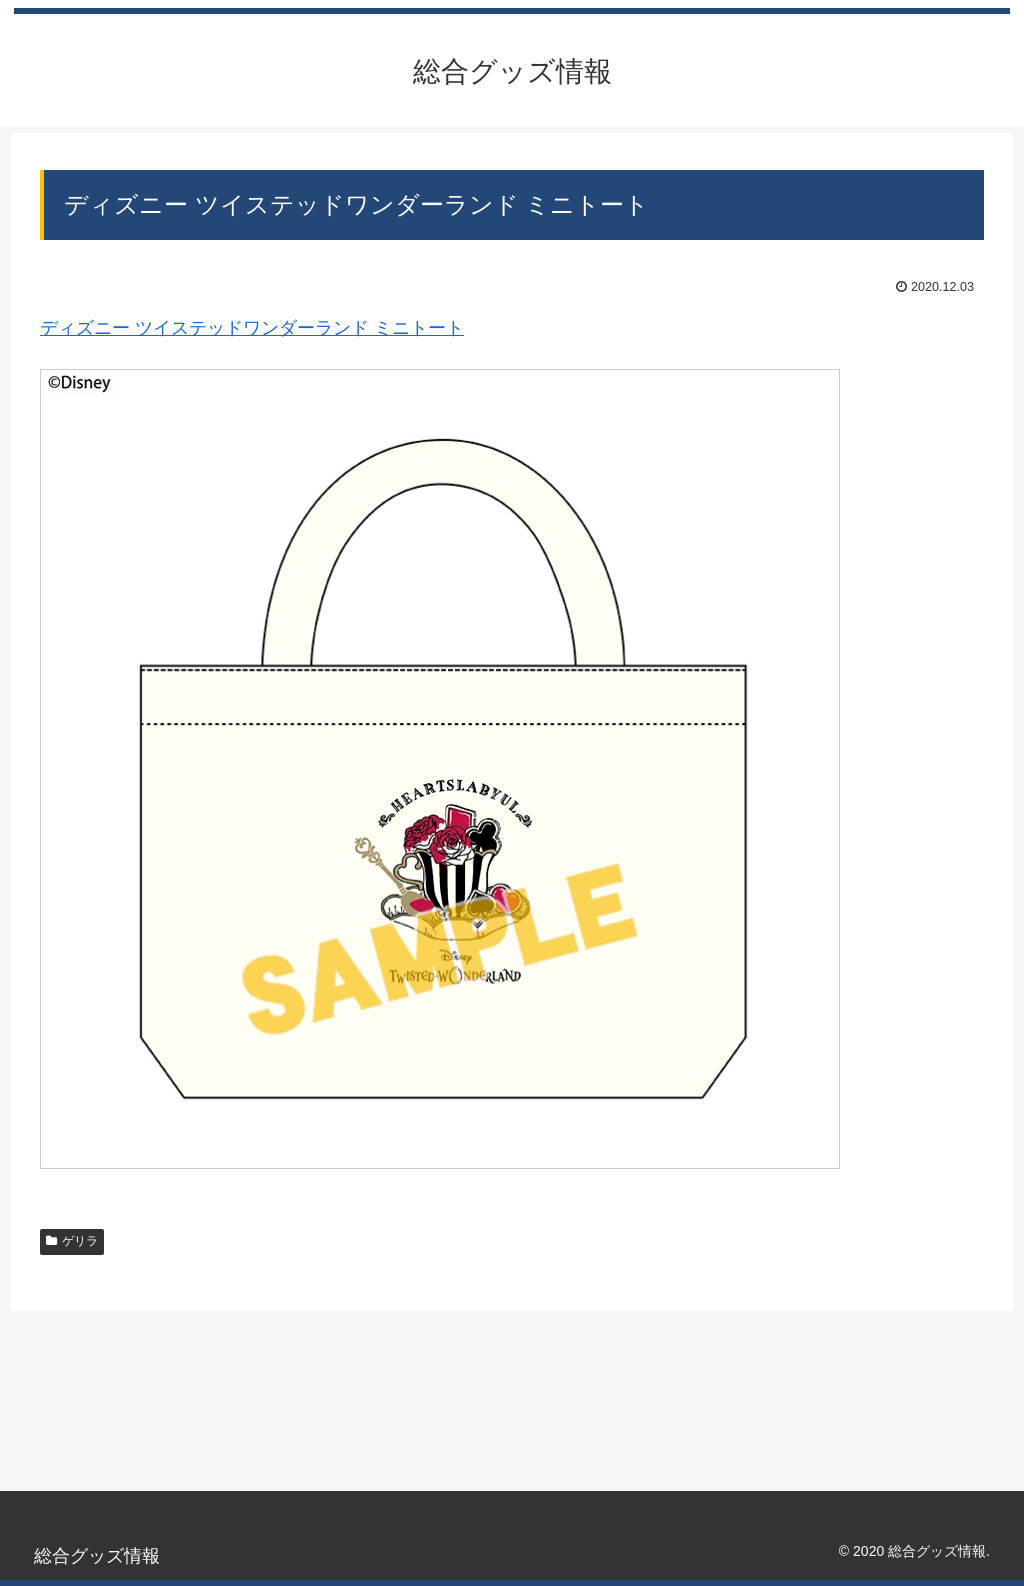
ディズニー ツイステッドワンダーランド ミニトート (252, 328)
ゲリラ (72, 1241)
